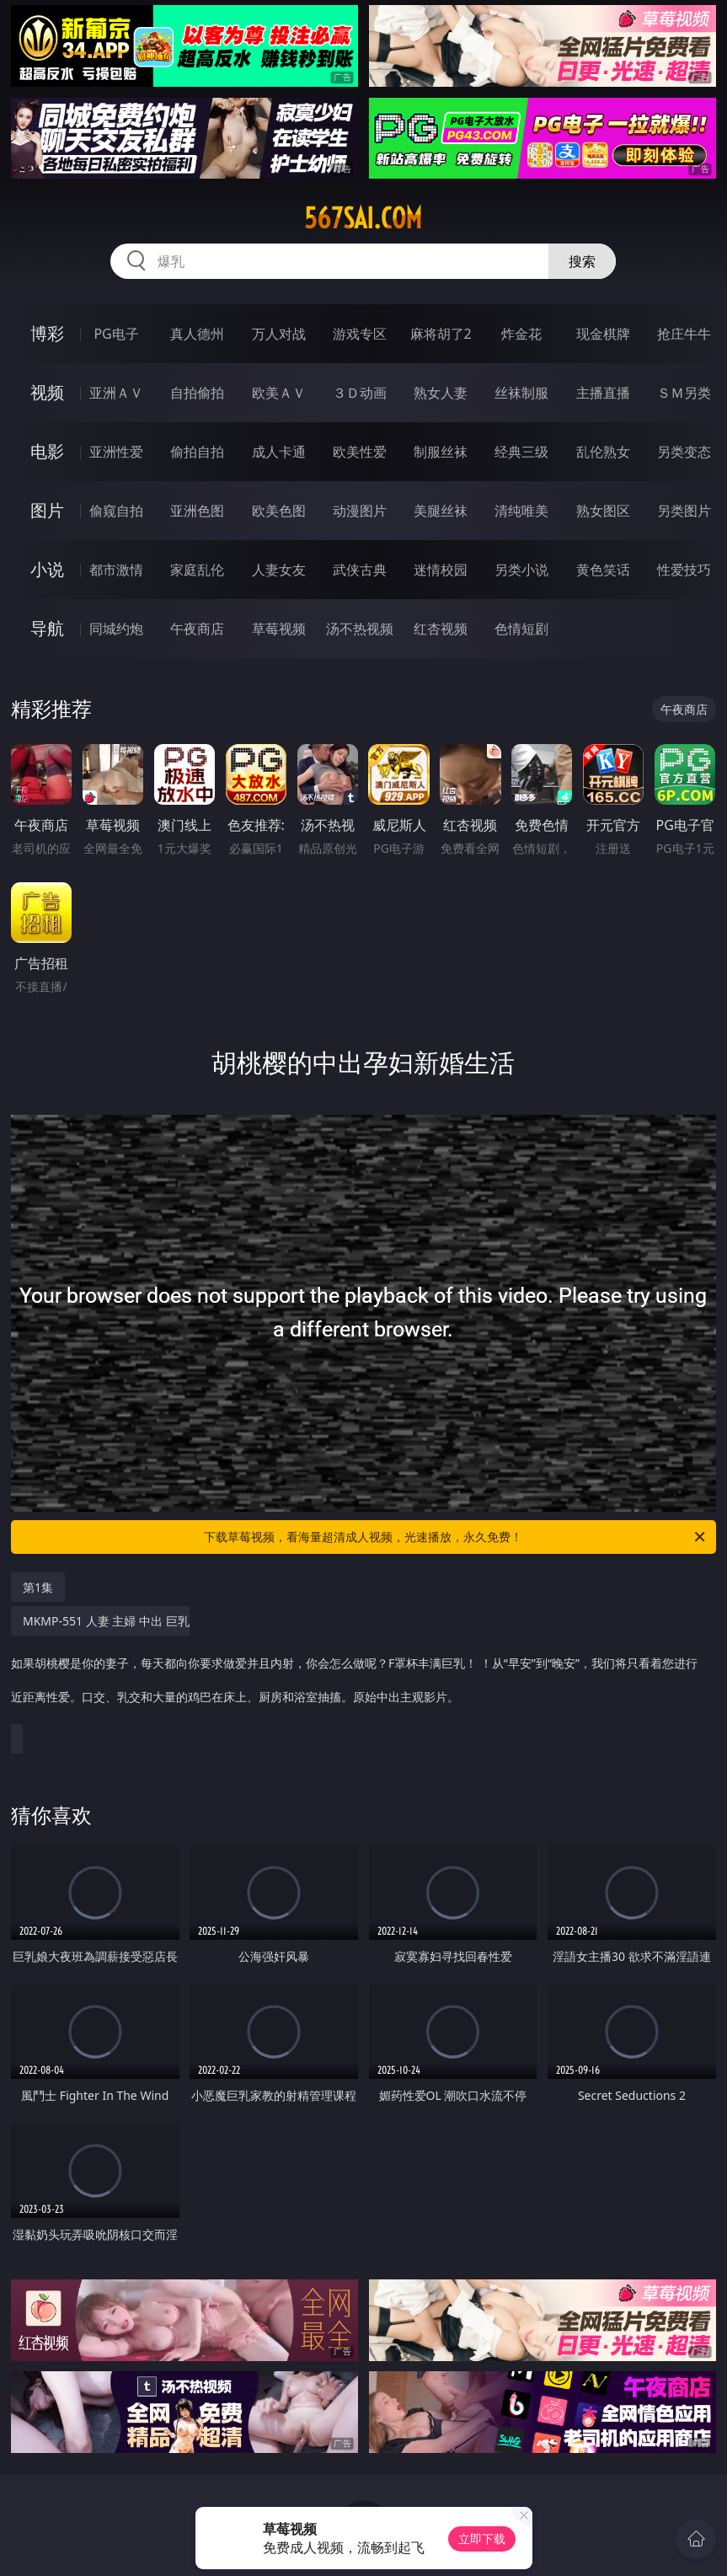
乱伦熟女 (603, 451)
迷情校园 (441, 569)
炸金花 (521, 333)
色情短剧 (521, 628)
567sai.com (363, 218)
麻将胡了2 (441, 333)
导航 (47, 628)
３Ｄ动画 (360, 392)
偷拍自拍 (197, 451)
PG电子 (116, 333)
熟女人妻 (441, 392)
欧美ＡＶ (279, 392)
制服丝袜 (441, 451)
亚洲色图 (197, 510)
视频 (47, 392)
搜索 (582, 261)
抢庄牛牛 (684, 333)
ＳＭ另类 (684, 392)
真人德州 (197, 333)
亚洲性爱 (116, 451)
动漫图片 (360, 510)
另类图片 (684, 510)
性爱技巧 (684, 569)
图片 (47, 510)
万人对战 (279, 333)
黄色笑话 (603, 569)
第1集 (38, 1587)
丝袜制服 (521, 392)
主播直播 (603, 392)
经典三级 (521, 451)
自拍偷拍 (197, 392)
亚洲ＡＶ (116, 392)
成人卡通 (279, 451)
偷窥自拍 (116, 510)
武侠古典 (360, 569)
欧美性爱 (360, 451)
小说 (47, 569)
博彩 (47, 333)
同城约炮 (116, 628)
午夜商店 (197, 628)
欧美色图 (279, 510)
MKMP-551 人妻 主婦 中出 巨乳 (359, 1667)
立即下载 (481, 2538)
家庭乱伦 (197, 569)
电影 (47, 451)
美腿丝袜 (441, 510)
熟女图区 (603, 510)
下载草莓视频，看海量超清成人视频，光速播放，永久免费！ (456, 1537)
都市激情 (116, 569)
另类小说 (521, 569)
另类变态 (684, 451)
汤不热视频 (359, 628)
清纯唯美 (521, 510)
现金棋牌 (603, 333)
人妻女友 (279, 569)
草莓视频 (279, 628)
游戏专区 (360, 333)
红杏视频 (441, 628)
